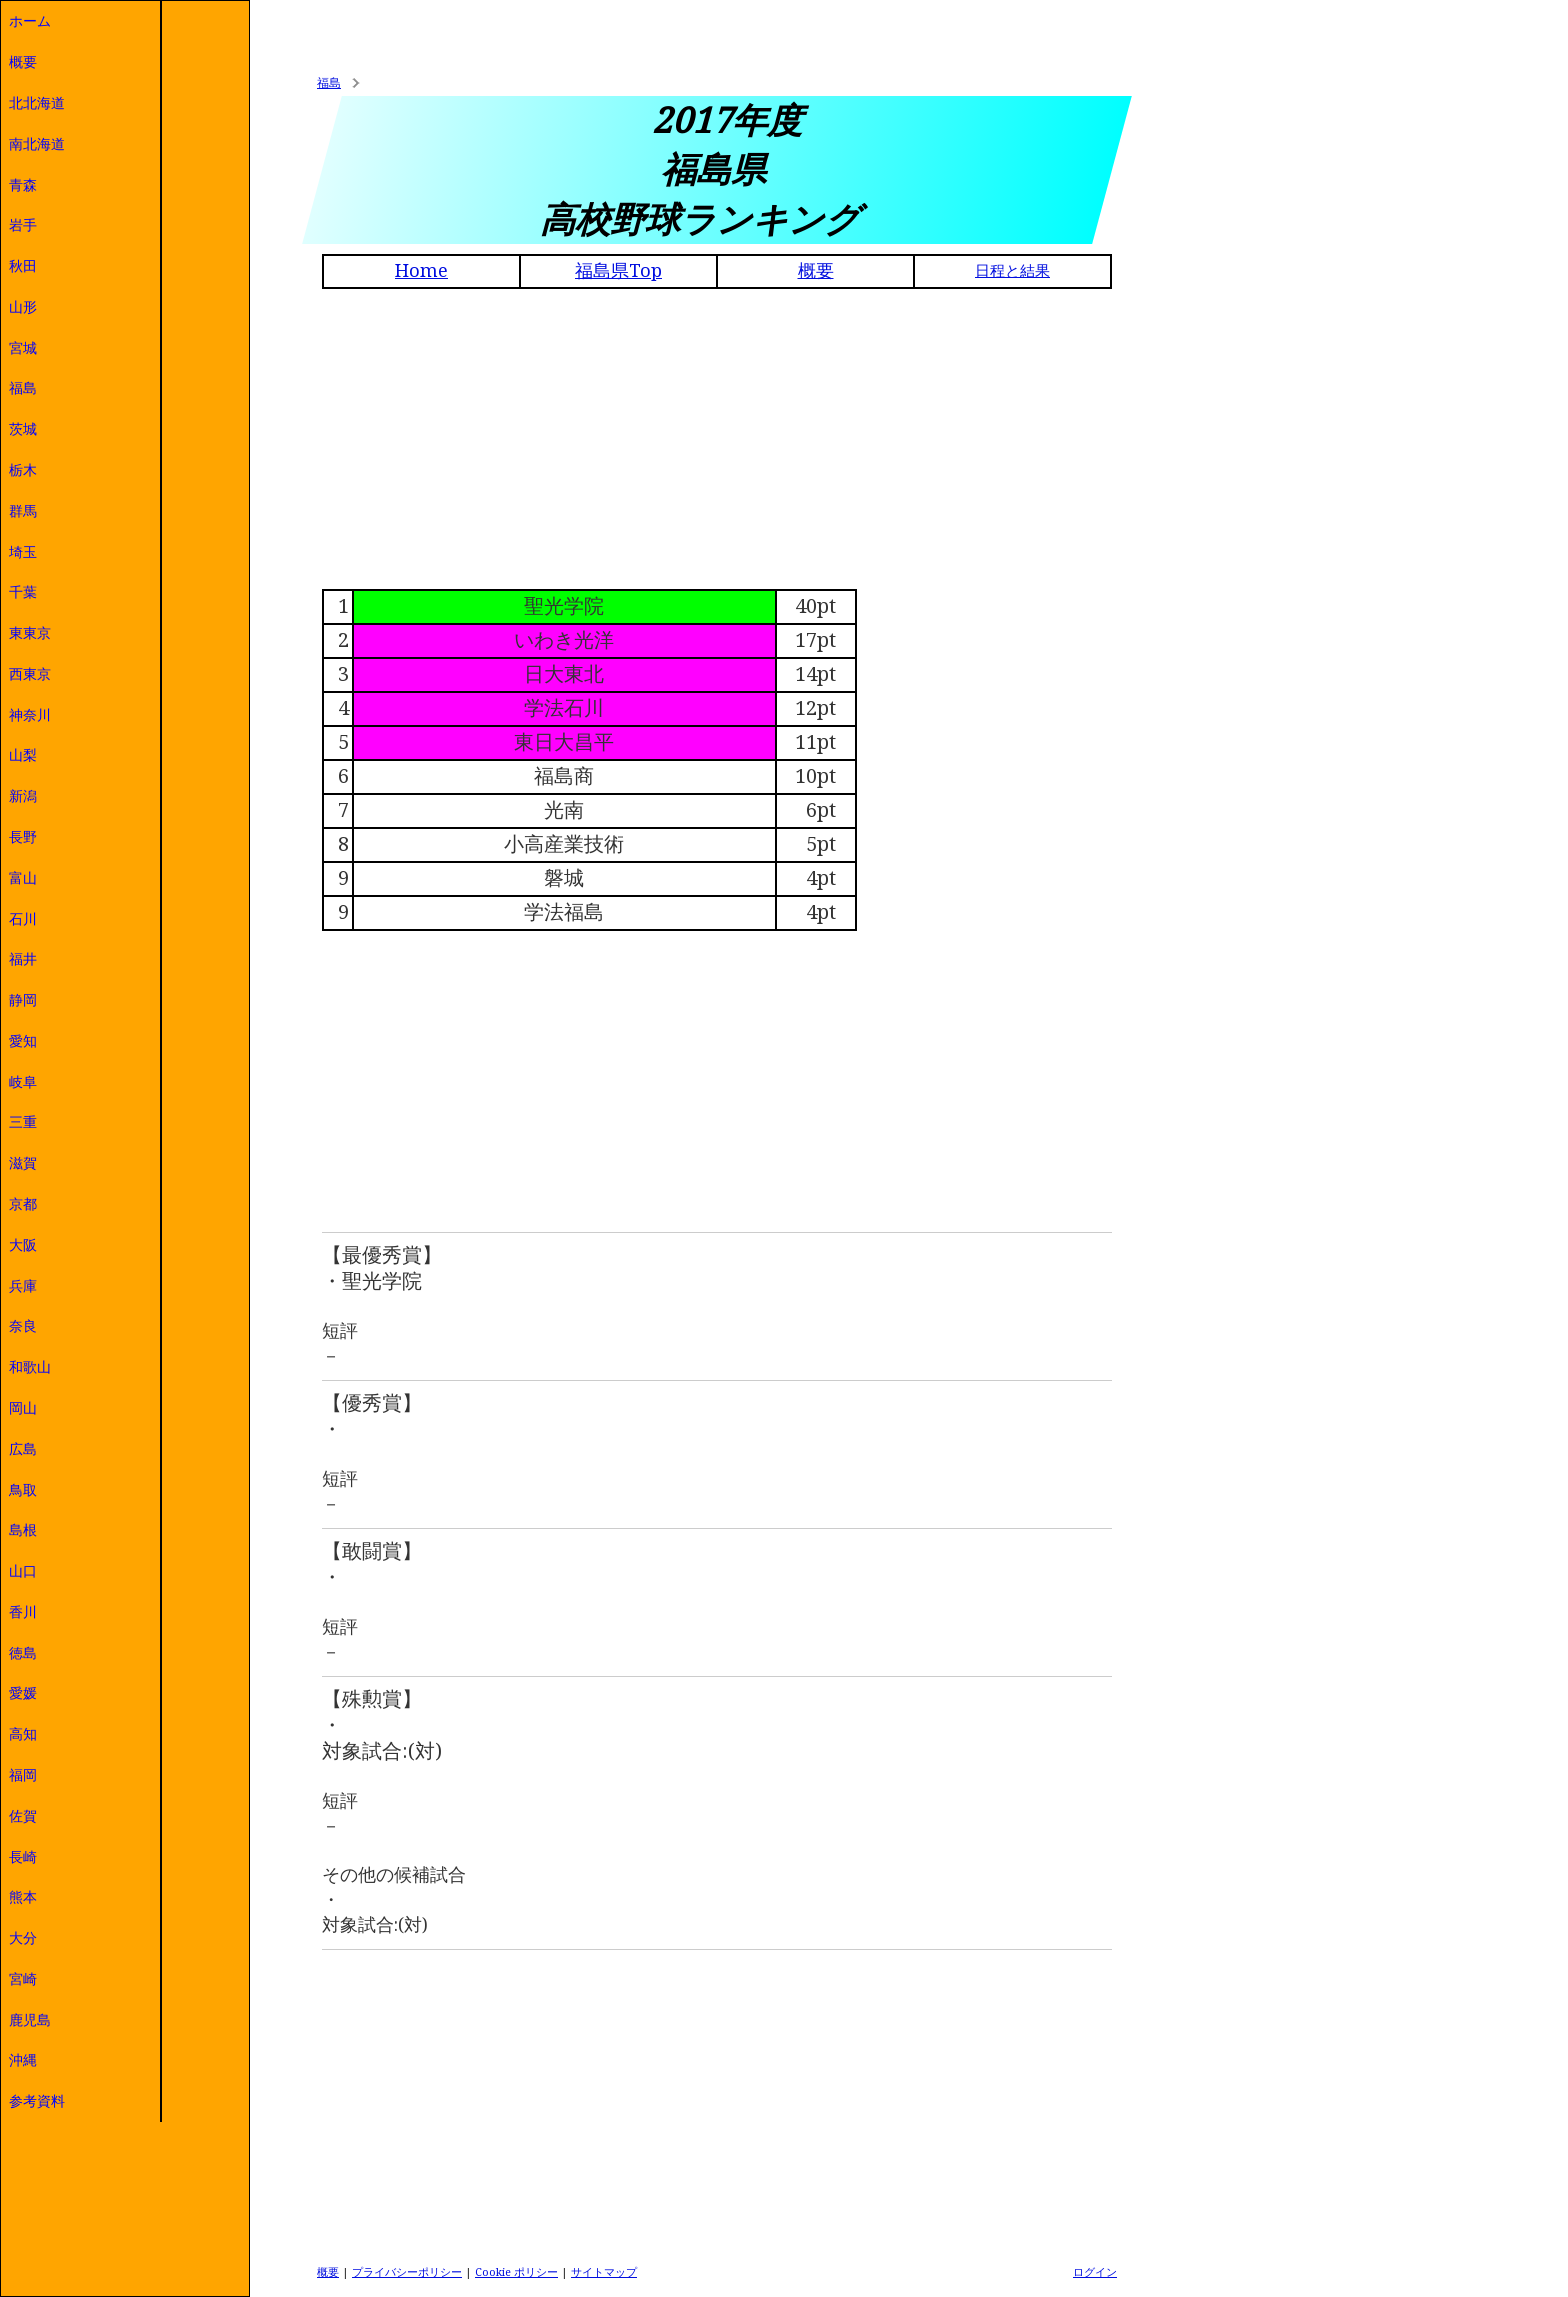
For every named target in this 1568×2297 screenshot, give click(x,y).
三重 (23, 1122)
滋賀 (23, 1163)
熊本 (23, 1897)
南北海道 (37, 144)
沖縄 (23, 2060)
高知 (23, 1734)
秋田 (23, 266)
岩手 (23, 225)
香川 (23, 1612)
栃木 (23, 470)
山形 (23, 307)
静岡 (23, 1000)
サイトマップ (604, 2272)
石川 (23, 919)
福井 (23, 959)
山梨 (23, 755)
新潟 (23, 796)
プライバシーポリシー (407, 2272)
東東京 (30, 633)
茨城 (23, 429)
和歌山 (30, 1367)
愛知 (23, 1041)
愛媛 (23, 1693)
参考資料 (37, 2101)
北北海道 (37, 103)
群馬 (23, 511)
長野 (23, 837)
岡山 (23, 1408)
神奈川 (30, 715)
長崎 (23, 1857)
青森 (23, 185)
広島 (23, 1449)
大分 (23, 1938)
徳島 (23, 1653)
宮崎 (23, 1979)
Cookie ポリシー (516, 2272)
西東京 (30, 674)
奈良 (23, 1326)
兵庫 (23, 1286)
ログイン (1095, 2272)
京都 (23, 1204)
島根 (23, 1530)
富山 (23, 878)
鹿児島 (30, 2020)
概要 (23, 62)
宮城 (23, 348)
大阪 (23, 1245)
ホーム (30, 21)
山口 (23, 1571)
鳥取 (23, 1490)
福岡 (23, 1775)
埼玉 (23, 552)
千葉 (23, 592)
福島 (23, 388)
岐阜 (23, 1082)
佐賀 (23, 1816)
